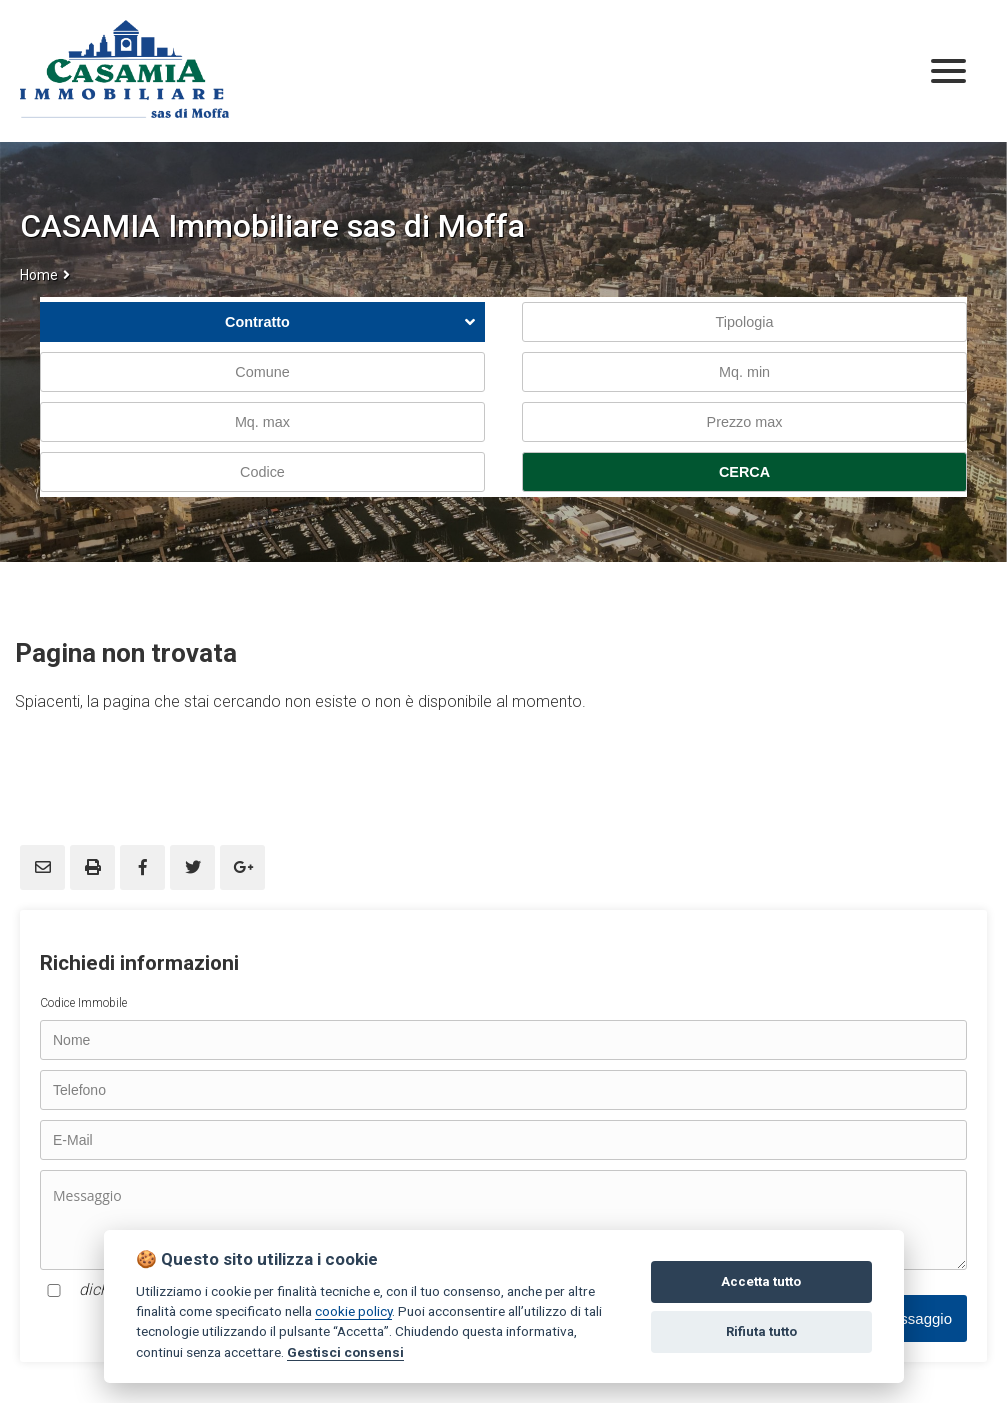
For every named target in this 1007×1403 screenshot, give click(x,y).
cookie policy (353, 1311)
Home (39, 275)
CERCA (744, 472)
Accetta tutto (761, 1281)
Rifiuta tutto (761, 1331)
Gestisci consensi (345, 1352)
